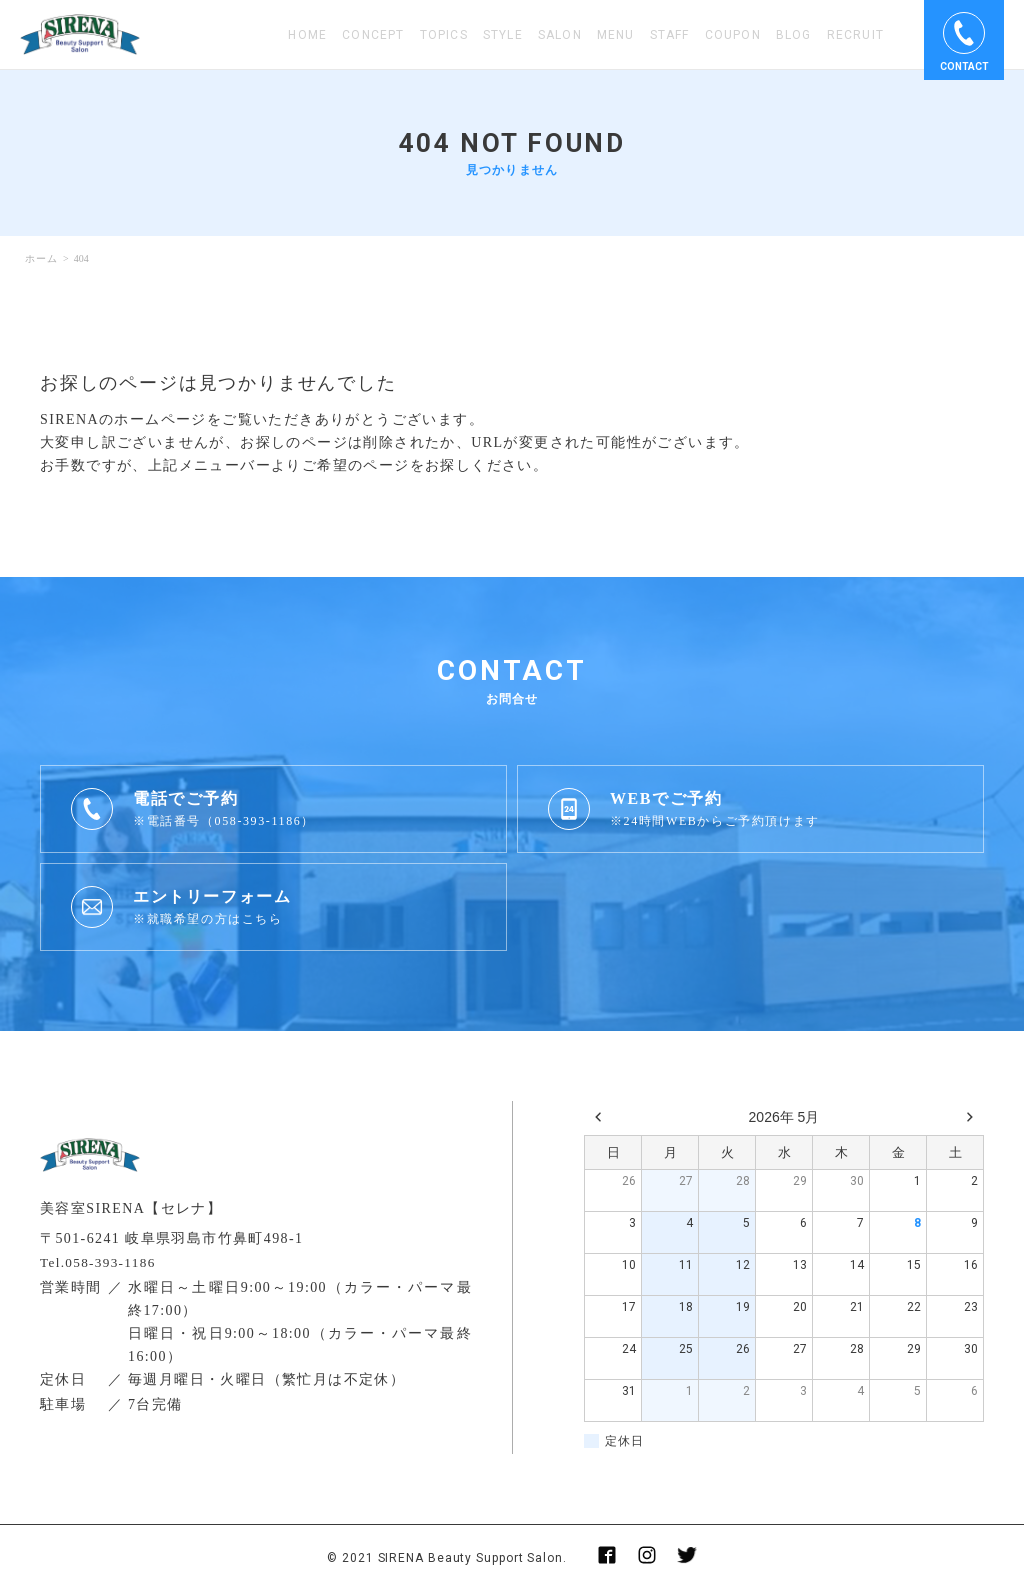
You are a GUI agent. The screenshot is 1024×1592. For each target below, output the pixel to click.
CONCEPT (373, 35)
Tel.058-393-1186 (101, 1262)
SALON (560, 35)
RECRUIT (855, 35)
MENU (616, 35)
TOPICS (444, 35)
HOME (307, 35)
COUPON (733, 35)
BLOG (794, 35)
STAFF (670, 35)
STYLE (503, 35)
